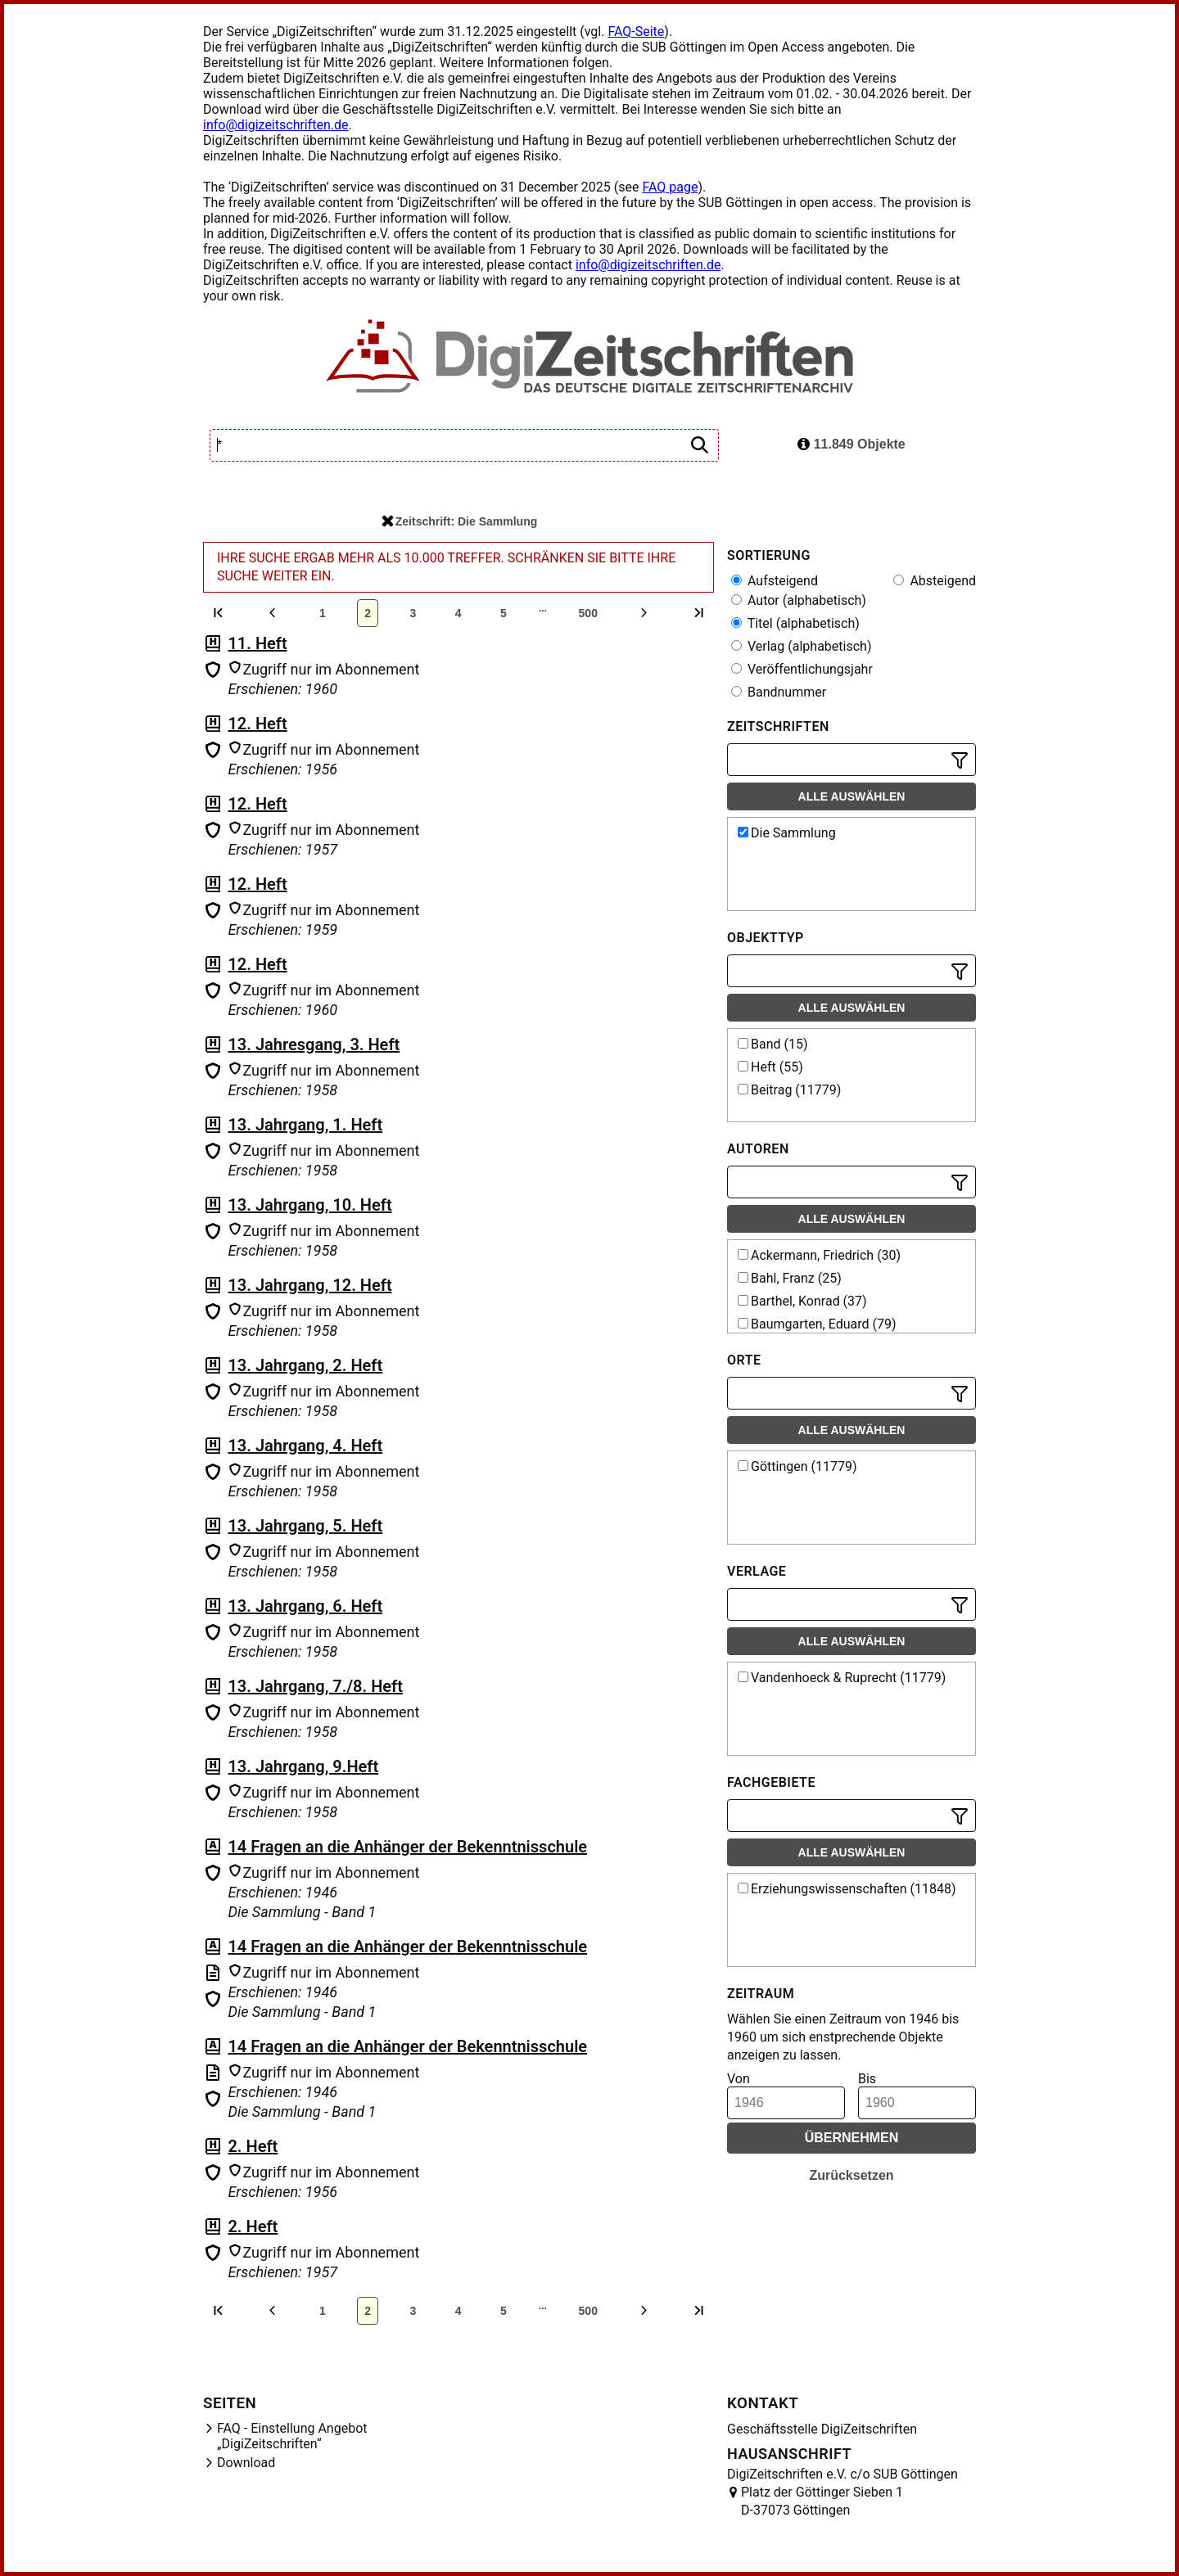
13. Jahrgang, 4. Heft (305, 1445)
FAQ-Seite (636, 31)
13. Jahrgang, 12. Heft (309, 1285)
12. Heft (257, 723)
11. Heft (257, 643)
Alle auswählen (852, 796)
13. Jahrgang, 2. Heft (305, 1365)
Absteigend (934, 581)
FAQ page (670, 187)
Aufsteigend (774, 581)
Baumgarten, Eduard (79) (817, 1324)
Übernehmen (852, 2138)
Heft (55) (770, 1067)
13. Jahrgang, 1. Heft (305, 1125)
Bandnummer (778, 692)
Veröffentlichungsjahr (802, 669)
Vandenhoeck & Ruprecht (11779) (842, 1677)
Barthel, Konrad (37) (802, 1301)
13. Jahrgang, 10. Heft (309, 1205)
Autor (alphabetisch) (798, 600)
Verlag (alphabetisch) (801, 646)
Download (246, 2462)
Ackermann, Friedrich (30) (819, 1255)
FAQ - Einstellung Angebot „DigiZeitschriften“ (292, 2436)
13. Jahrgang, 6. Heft (305, 1606)
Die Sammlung (787, 833)
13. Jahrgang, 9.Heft (303, 1766)
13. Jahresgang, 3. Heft (314, 1044)
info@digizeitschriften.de (276, 125)
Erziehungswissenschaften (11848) (847, 1889)
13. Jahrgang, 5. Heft (305, 1526)
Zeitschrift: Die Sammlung (459, 521)
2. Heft (253, 2146)
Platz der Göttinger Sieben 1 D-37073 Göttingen (822, 2501)
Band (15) (773, 1044)
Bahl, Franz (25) (790, 1278)
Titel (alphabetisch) (795, 623)
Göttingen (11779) (797, 1466)
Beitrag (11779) (789, 1090)
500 (588, 613)
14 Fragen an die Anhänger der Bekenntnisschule (407, 1846)
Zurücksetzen (851, 2175)
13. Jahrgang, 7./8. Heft (315, 1686)
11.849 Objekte (851, 444)
